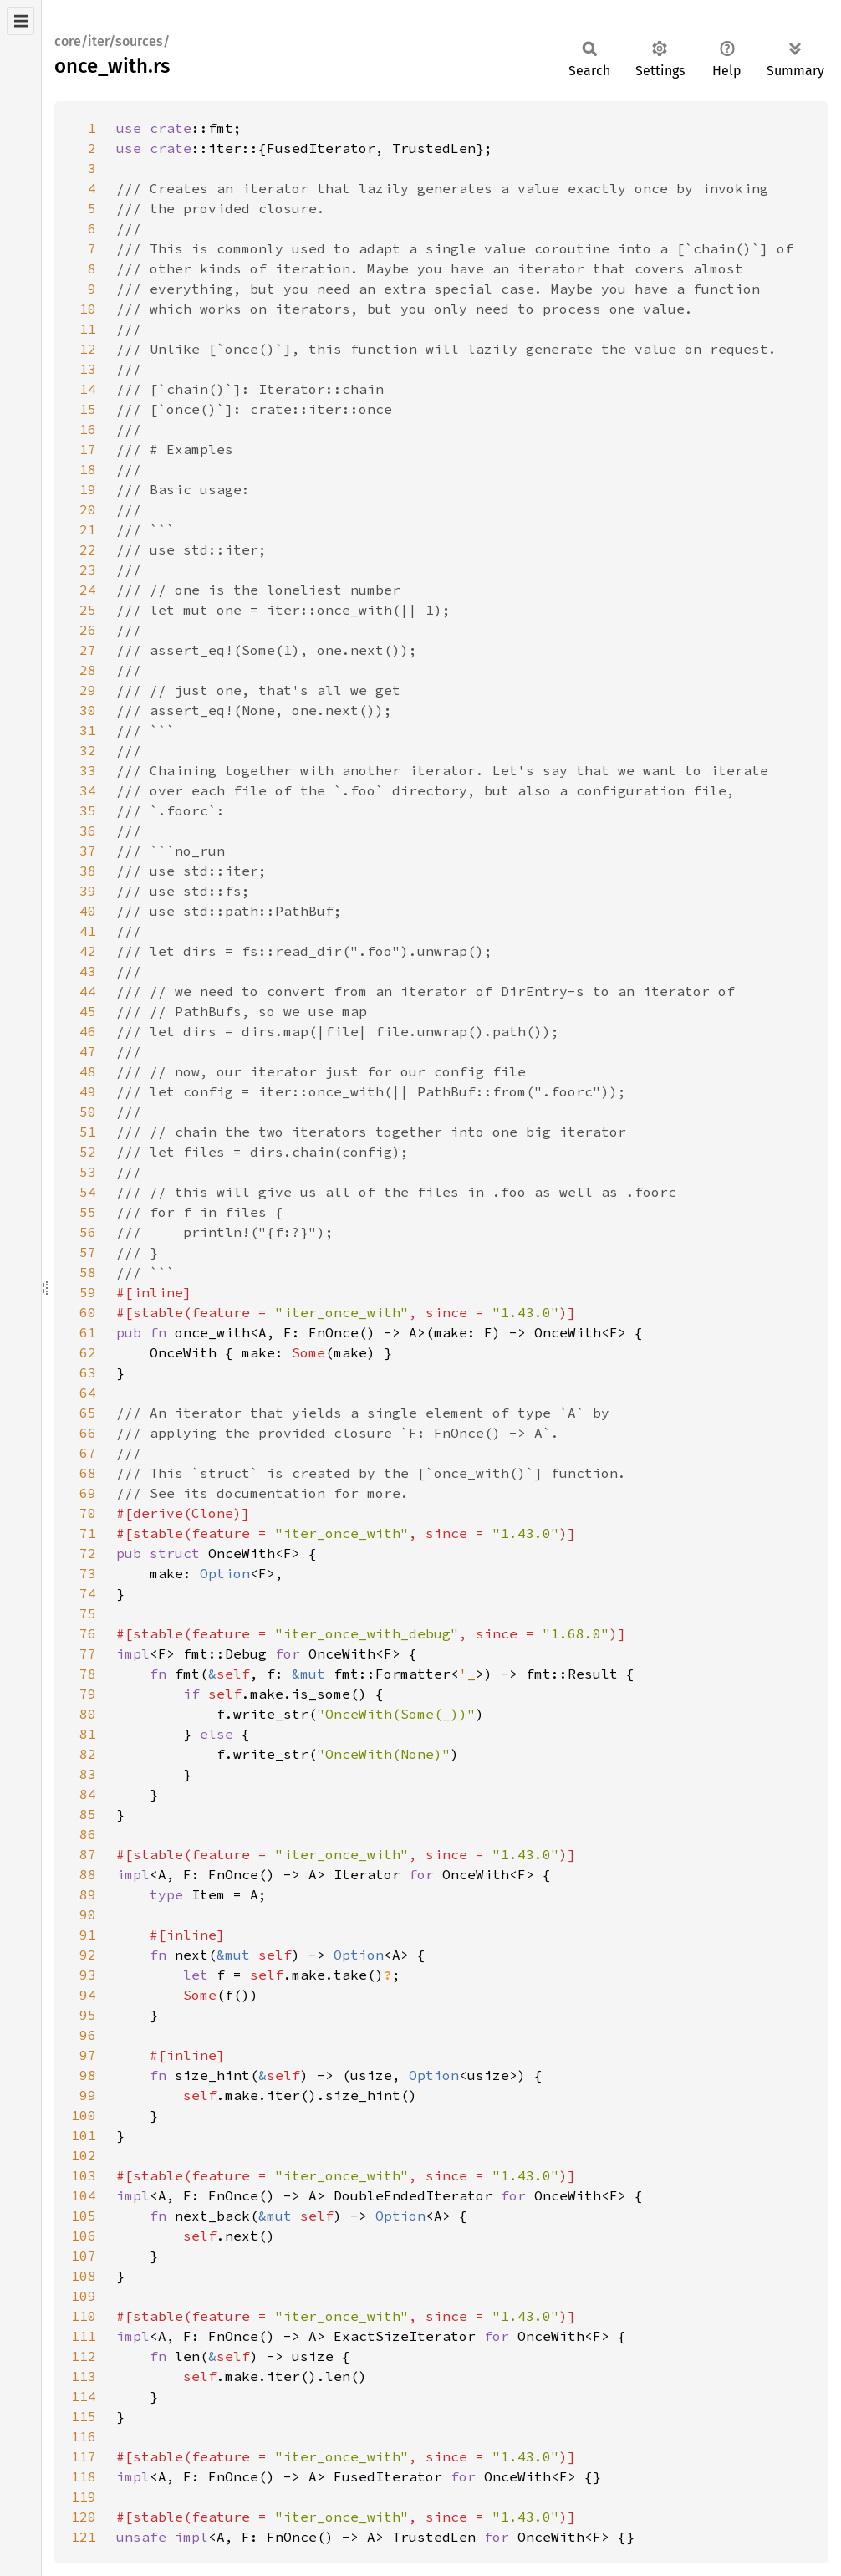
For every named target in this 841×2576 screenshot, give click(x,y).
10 (87, 308)
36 (87, 830)
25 (87, 609)
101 (83, 2135)
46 (87, 1031)
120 (83, 2516)
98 (87, 2075)
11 (87, 328)
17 (87, 449)
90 (87, 1914)
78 (87, 1673)
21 (87, 529)
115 (83, 2416)
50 (87, 1111)
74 (87, 1593)
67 (87, 1452)
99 (87, 2095)
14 (87, 389)
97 (87, 2055)
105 (83, 2215)
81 (87, 1733)
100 (83, 2115)
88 (87, 1874)
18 (87, 469)
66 (87, 1432)
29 (87, 690)
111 (83, 2336)
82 (87, 1753)
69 (87, 1493)
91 (87, 1934)
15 (87, 409)
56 (87, 1232)
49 (87, 1091)
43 (87, 971)
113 (83, 2376)
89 (87, 1894)
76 (87, 1633)
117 (83, 2456)
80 (87, 1713)
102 (83, 2155)
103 (83, 2175)
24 (87, 589)
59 (87, 1292)
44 (87, 991)
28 (87, 670)
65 (87, 1412)
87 (87, 1854)
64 (87, 1392)
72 (87, 1553)
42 (87, 951)
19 (87, 489)
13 (87, 368)
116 (83, 2436)
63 (87, 1372)
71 (87, 1533)
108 (83, 2275)
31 (87, 730)
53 (87, 1171)
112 (83, 2356)
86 (87, 1834)
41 (87, 931)
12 (87, 348)
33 (87, 770)
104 (83, 2195)
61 (87, 1332)
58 (87, 1272)
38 (87, 870)
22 (87, 549)
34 (87, 790)
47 (87, 1051)
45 (87, 1011)
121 (83, 2536)
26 (87, 629)
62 (87, 1352)
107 (83, 2255)
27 (87, 649)
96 (87, 2035)
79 (87, 1693)
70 (87, 1513)
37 (87, 850)
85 (87, 1814)
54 (87, 1191)
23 (87, 569)
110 (83, 2316)
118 (83, 2476)
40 (87, 910)
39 (87, 890)
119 (83, 2496)
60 (87, 1312)
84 (87, 1794)
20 (87, 509)
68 (87, 1472)
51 (87, 1131)
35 (87, 810)
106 (83, 2235)
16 (87, 429)
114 (83, 2396)
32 (87, 750)
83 (87, 1774)
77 (87, 1653)
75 (87, 1613)
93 (87, 1974)
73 (87, 1573)
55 (87, 1212)
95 (87, 2014)
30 (87, 710)
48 (87, 1071)
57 (87, 1252)
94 (87, 1994)
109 (83, 2295)
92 (87, 1954)
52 (87, 1151)
